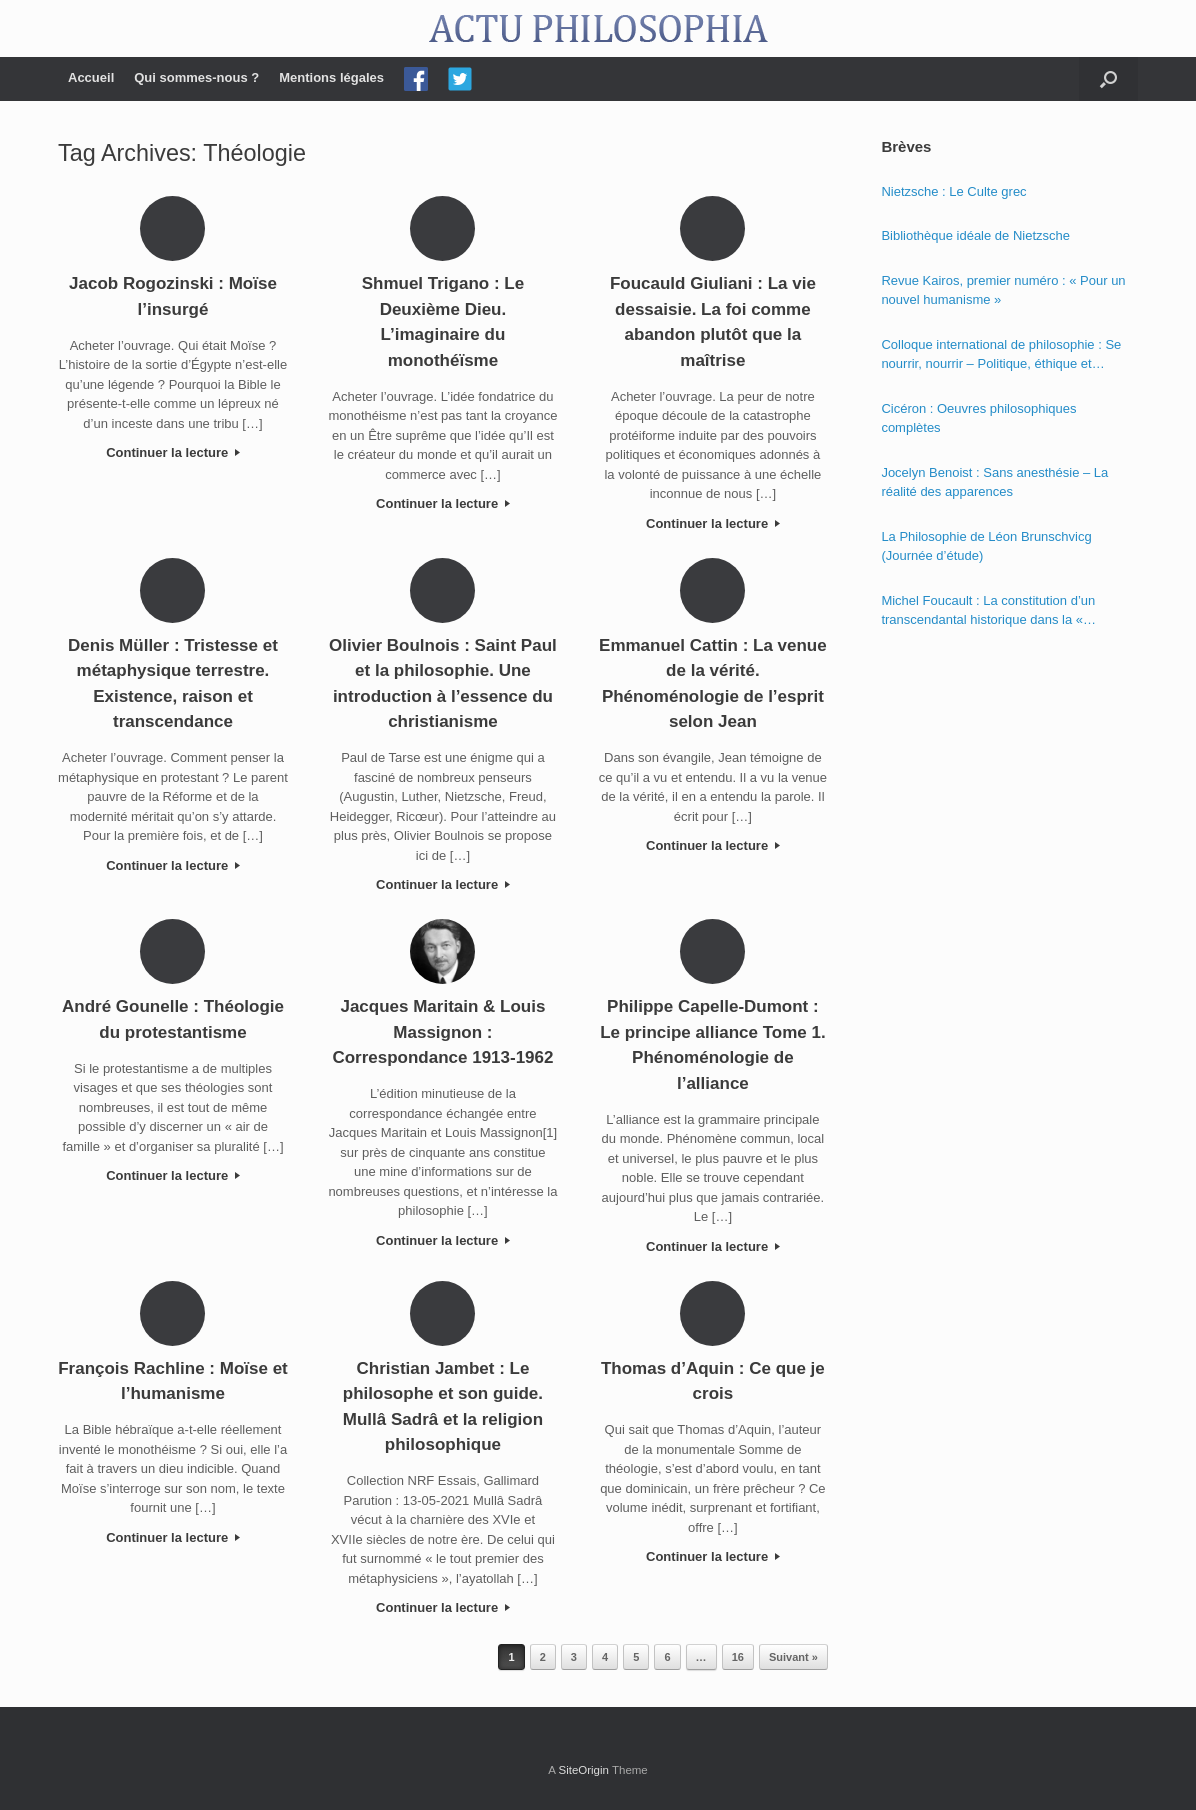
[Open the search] (1108, 79)
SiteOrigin (583, 1770)
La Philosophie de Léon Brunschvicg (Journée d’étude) (986, 546)
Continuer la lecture (173, 452)
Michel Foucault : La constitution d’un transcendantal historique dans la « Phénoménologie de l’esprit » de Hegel (992, 611)
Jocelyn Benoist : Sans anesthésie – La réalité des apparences (994, 482)
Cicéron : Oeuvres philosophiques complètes (978, 418)
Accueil (91, 77)
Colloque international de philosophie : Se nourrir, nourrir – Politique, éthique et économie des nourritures (1001, 355)
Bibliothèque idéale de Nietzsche (975, 235)
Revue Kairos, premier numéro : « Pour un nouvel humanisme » (1003, 290)
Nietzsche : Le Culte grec (953, 191)
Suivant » (793, 1657)
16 (738, 1657)
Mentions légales (331, 77)
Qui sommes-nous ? (196, 77)
